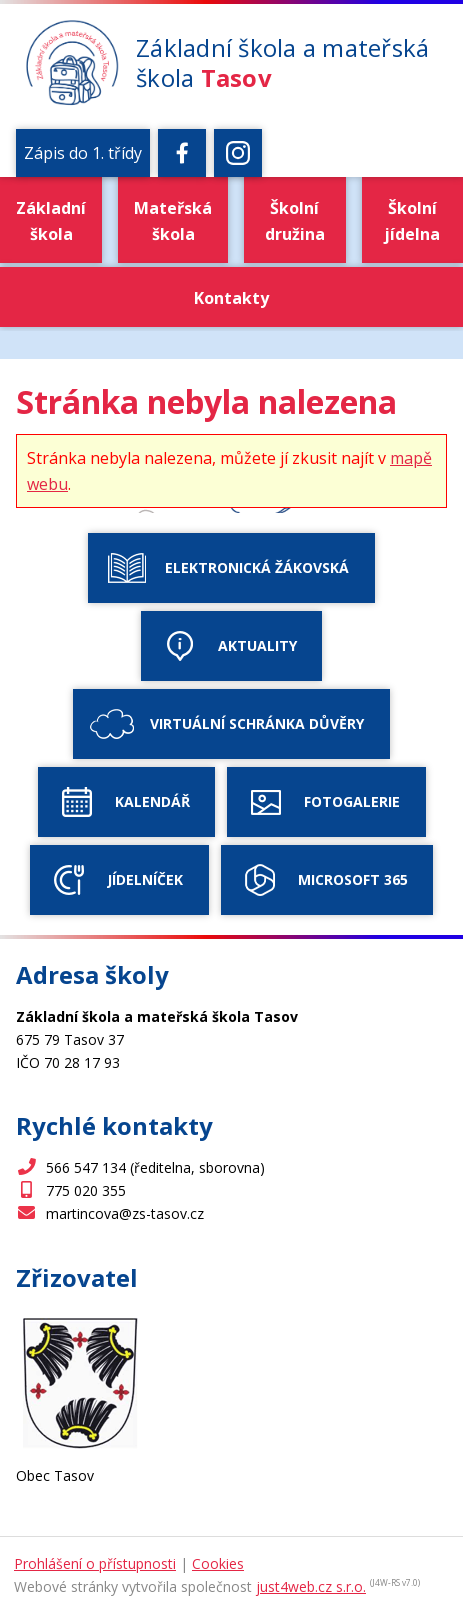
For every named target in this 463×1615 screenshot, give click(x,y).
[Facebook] (182, 153)
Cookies (218, 1563)
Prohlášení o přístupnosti (95, 1563)
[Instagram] (238, 153)
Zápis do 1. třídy (83, 153)
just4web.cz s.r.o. (311, 1586)
